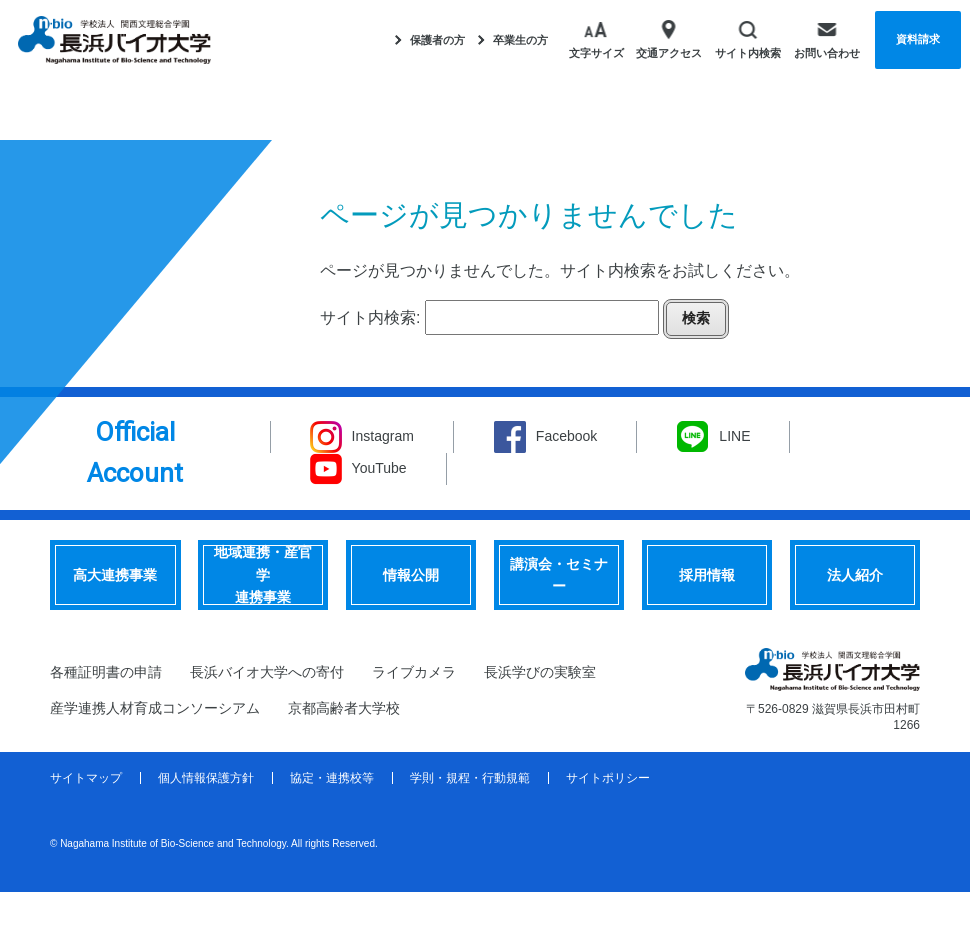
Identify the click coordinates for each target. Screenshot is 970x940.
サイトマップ (86, 778)
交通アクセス (669, 39)
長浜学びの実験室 (540, 672)
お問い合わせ (827, 39)
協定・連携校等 (332, 778)
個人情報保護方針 (206, 778)
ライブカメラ (414, 672)
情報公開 (411, 575)
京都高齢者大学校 (344, 708)
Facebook (566, 436)
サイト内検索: (370, 317)
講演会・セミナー (559, 575)
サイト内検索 (748, 39)
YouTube (379, 468)
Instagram (383, 436)
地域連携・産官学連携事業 (263, 574)
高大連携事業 (115, 575)
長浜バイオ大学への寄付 (267, 672)
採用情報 (707, 575)
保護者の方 (430, 40)
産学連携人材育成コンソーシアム (155, 708)
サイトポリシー (608, 778)
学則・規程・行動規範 (470, 778)
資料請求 (918, 39)
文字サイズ (596, 39)
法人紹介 (855, 575)
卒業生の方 (513, 40)
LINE (734, 436)
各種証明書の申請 (106, 672)
